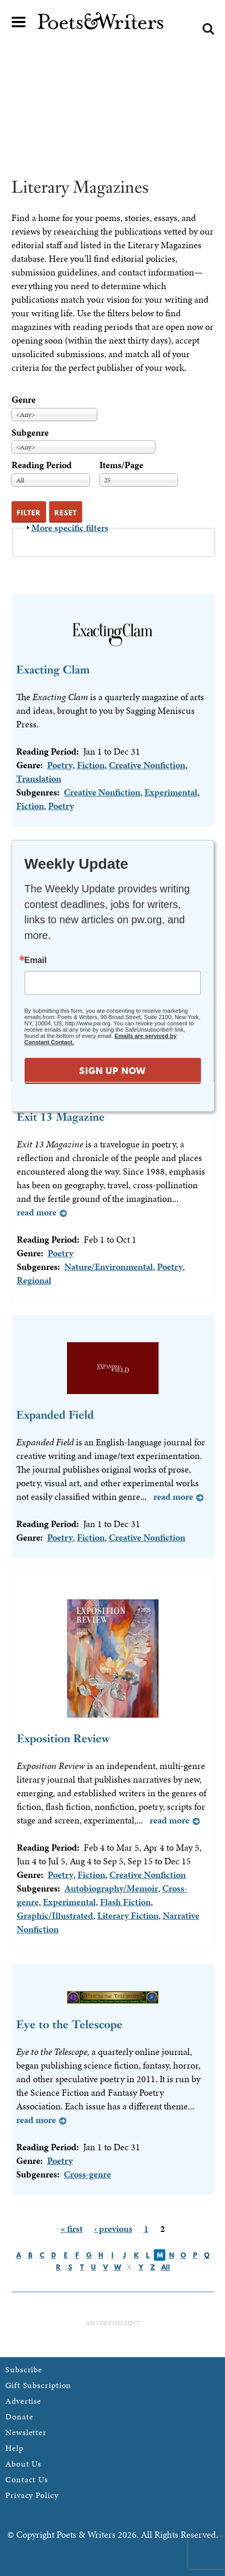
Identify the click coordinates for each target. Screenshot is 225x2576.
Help (14, 2448)
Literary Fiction (128, 1915)
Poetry (60, 764)
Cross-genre (87, 2174)
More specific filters (69, 527)
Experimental (170, 792)
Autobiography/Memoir (111, 1888)
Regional (34, 1280)
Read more (37, 1212)
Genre (24, 399)
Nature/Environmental (108, 1266)
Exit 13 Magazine (61, 1117)
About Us (23, 2464)
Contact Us (26, 2479)
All (165, 2267)
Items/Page (121, 464)
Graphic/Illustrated (55, 1915)
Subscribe (23, 2369)
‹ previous (113, 2228)
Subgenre (30, 432)
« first (72, 2228)
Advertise (23, 2401)
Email (36, 960)
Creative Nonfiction (147, 764)
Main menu (19, 22)
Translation (38, 778)
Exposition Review (63, 1738)
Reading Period (42, 464)
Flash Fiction (125, 1901)
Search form (208, 29)
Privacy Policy (32, 2495)
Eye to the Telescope (69, 2024)
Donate (19, 2417)
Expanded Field (55, 1415)
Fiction (91, 764)
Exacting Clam (53, 669)
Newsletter (26, 2432)
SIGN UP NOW (112, 1070)
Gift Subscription (38, 2385)
